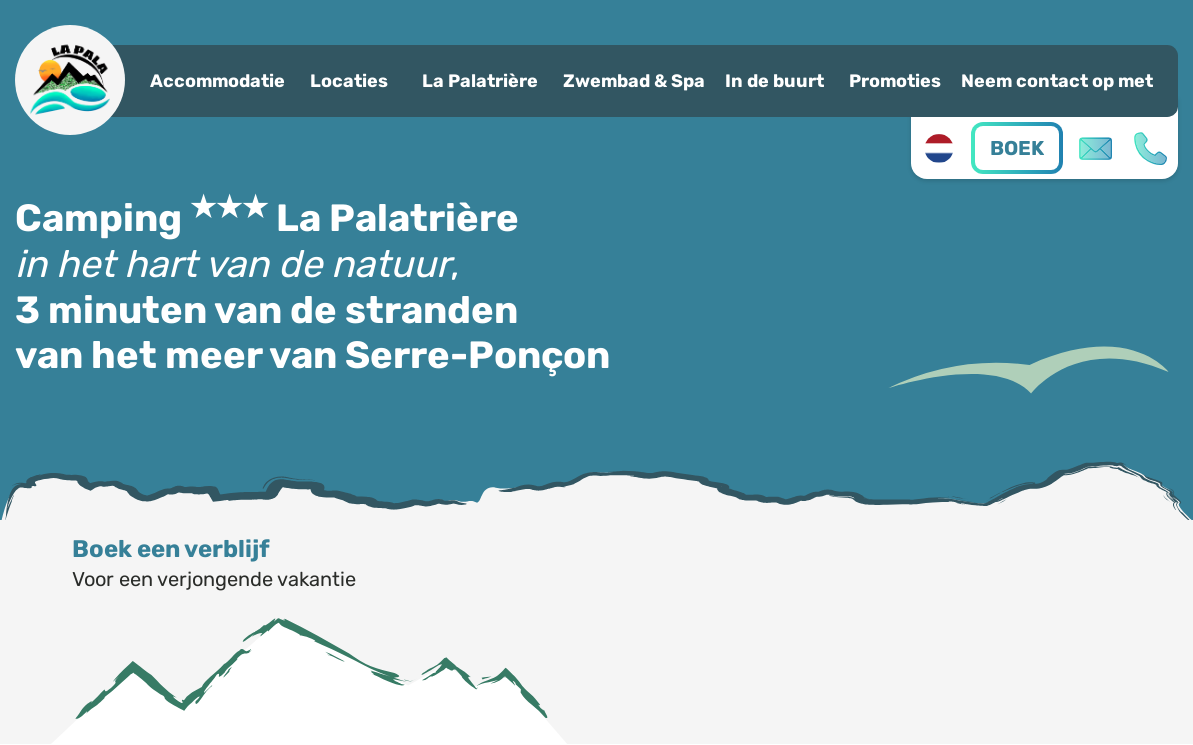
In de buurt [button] (774, 81)
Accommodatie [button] (217, 81)
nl (938, 148)
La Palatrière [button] (480, 81)
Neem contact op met (1057, 81)
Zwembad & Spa (634, 81)
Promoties (895, 81)
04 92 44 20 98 (1150, 148)
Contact (1095, 148)
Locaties (349, 81)
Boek (1017, 148)
